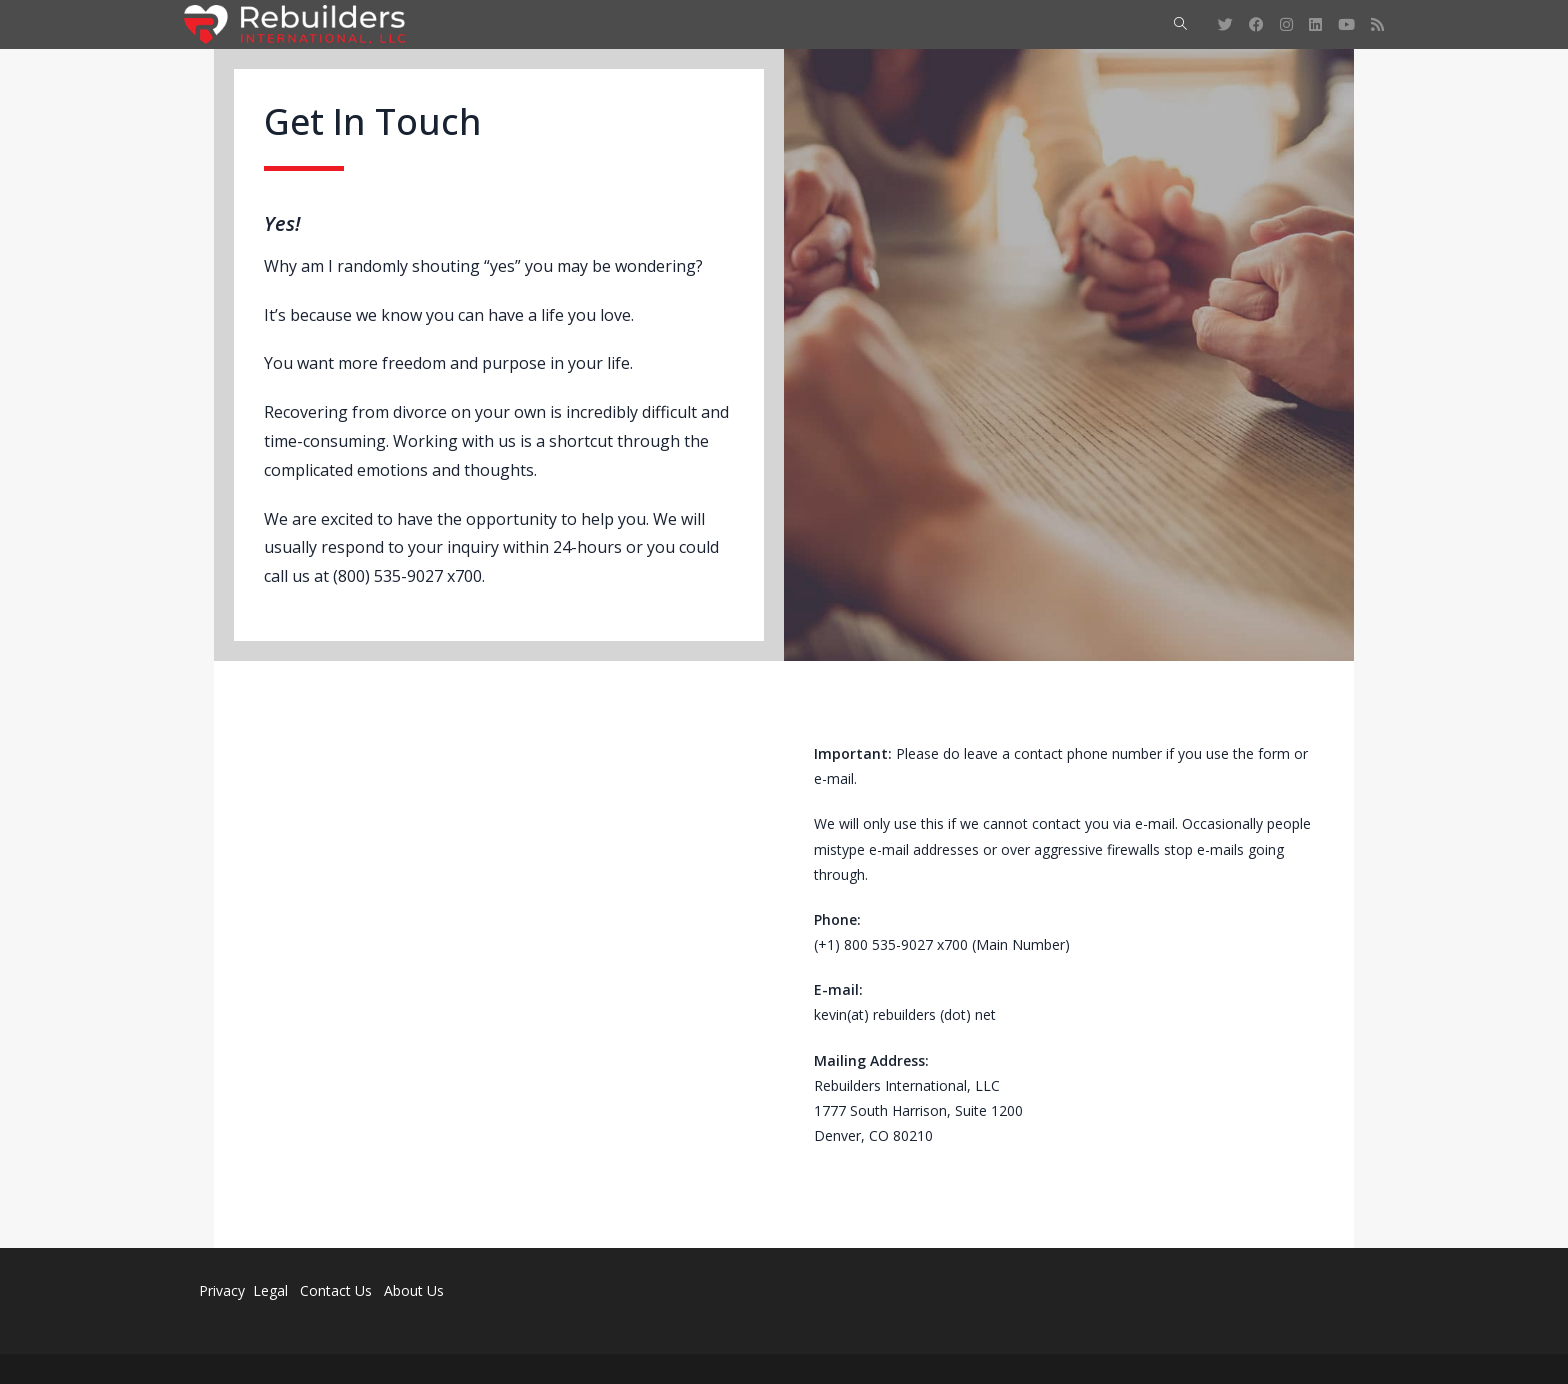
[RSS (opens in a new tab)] (1377, 24)
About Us (414, 1290)
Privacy (222, 1290)
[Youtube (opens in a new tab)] (1346, 24)
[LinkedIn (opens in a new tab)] (1315, 24)
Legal (272, 1290)
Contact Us (336, 1290)
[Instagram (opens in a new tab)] (1286, 24)
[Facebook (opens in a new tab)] (1256, 24)
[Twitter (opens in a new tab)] (1225, 24)
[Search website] (1180, 24)
